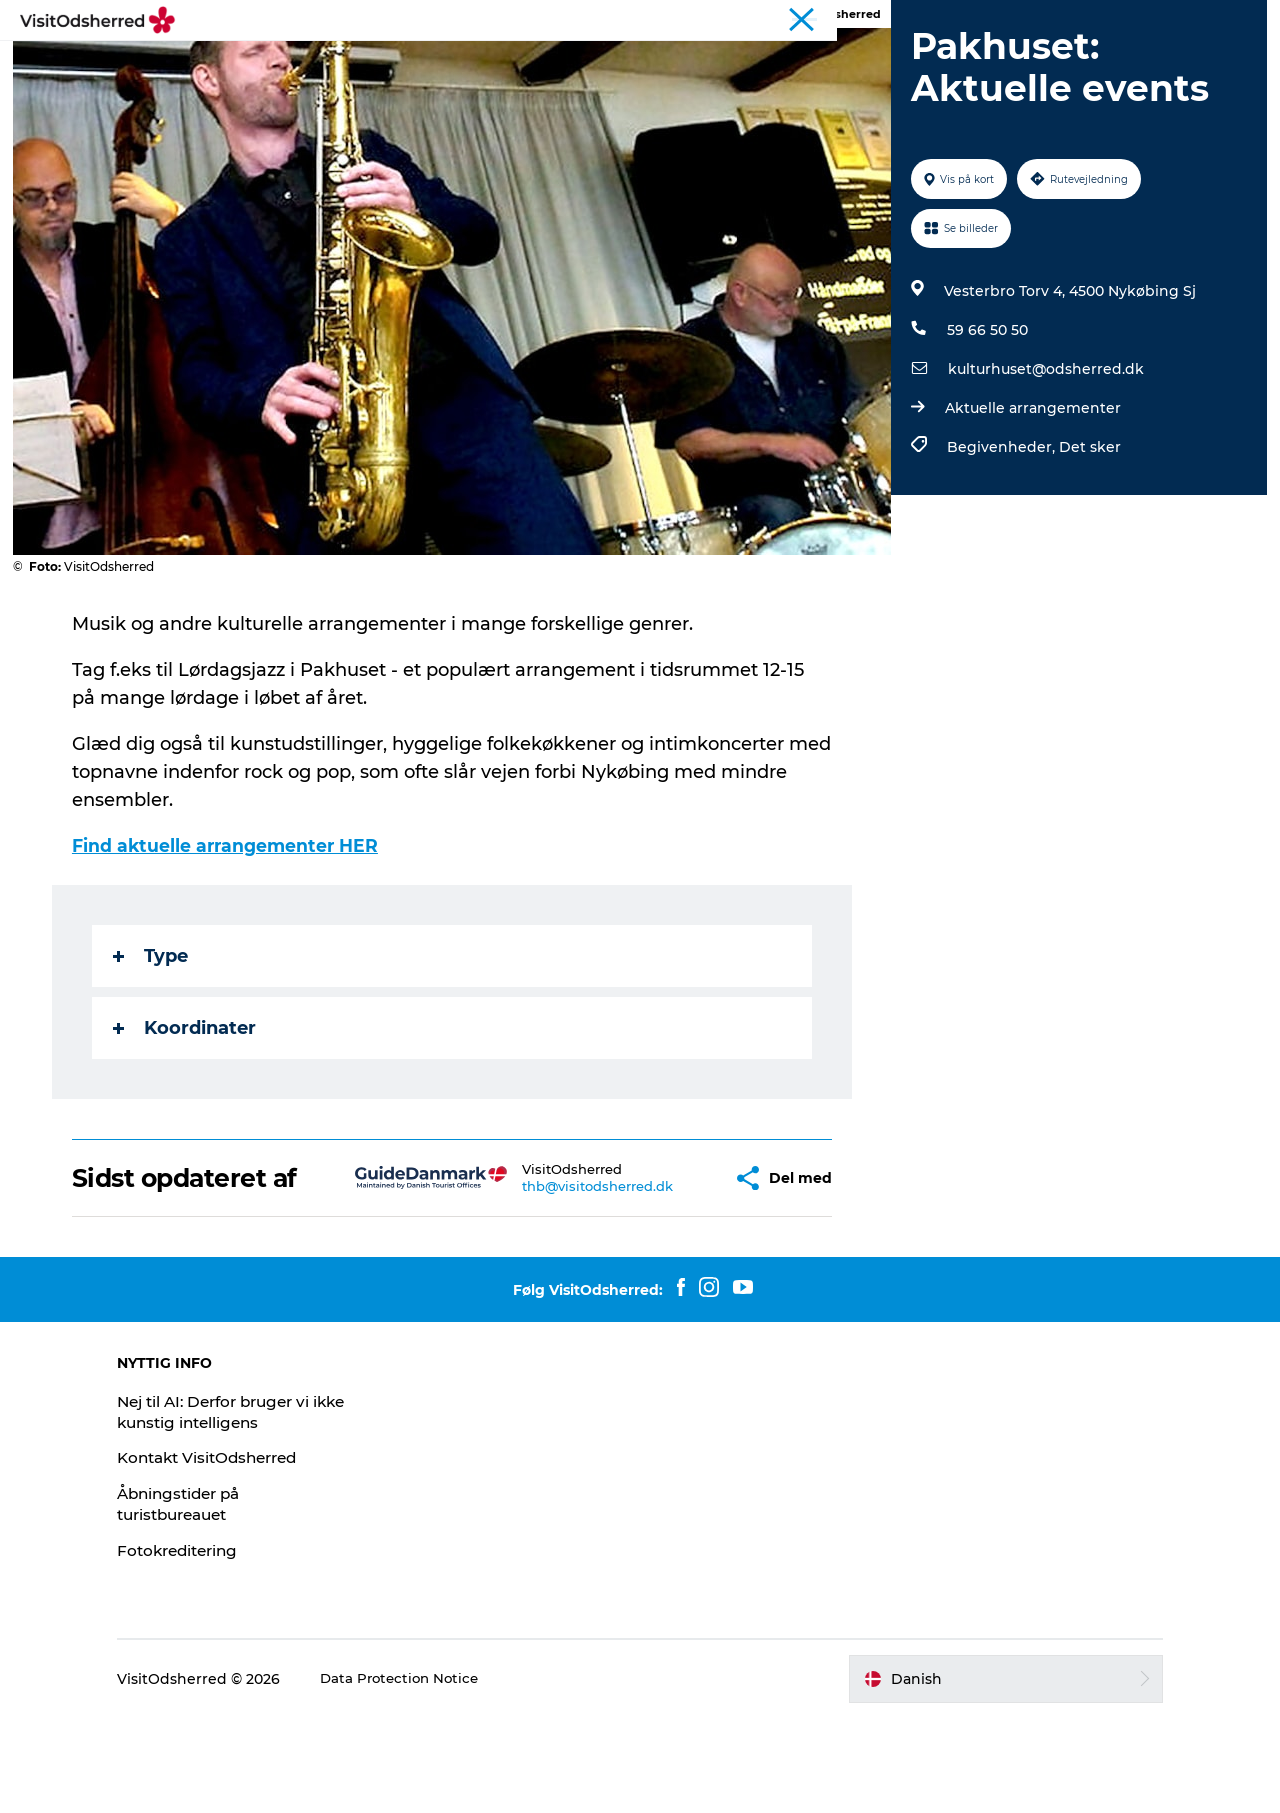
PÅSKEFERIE (337, 64)
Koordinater (186, 1123)
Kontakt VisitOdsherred (264, 1552)
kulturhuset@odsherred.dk (1043, 464)
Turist (836, 19)
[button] (671, 1273)
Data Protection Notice (454, 1774)
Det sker (1087, 542)
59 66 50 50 (984, 425)
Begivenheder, (1000, 542)
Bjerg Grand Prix (1146, 19)
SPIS (623, 64)
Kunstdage (1045, 19)
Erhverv (1237, 19)
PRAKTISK (814, 64)
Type (152, 1051)
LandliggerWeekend (933, 19)
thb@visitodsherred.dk (552, 1281)
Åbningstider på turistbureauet (234, 1599)
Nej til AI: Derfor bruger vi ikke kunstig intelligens (270, 1507)
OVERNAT (708, 64)
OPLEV (443, 64)
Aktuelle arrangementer (1030, 503)
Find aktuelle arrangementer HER (231, 941)
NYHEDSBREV (937, 64)
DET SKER (538, 64)
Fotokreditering (232, 1645)
